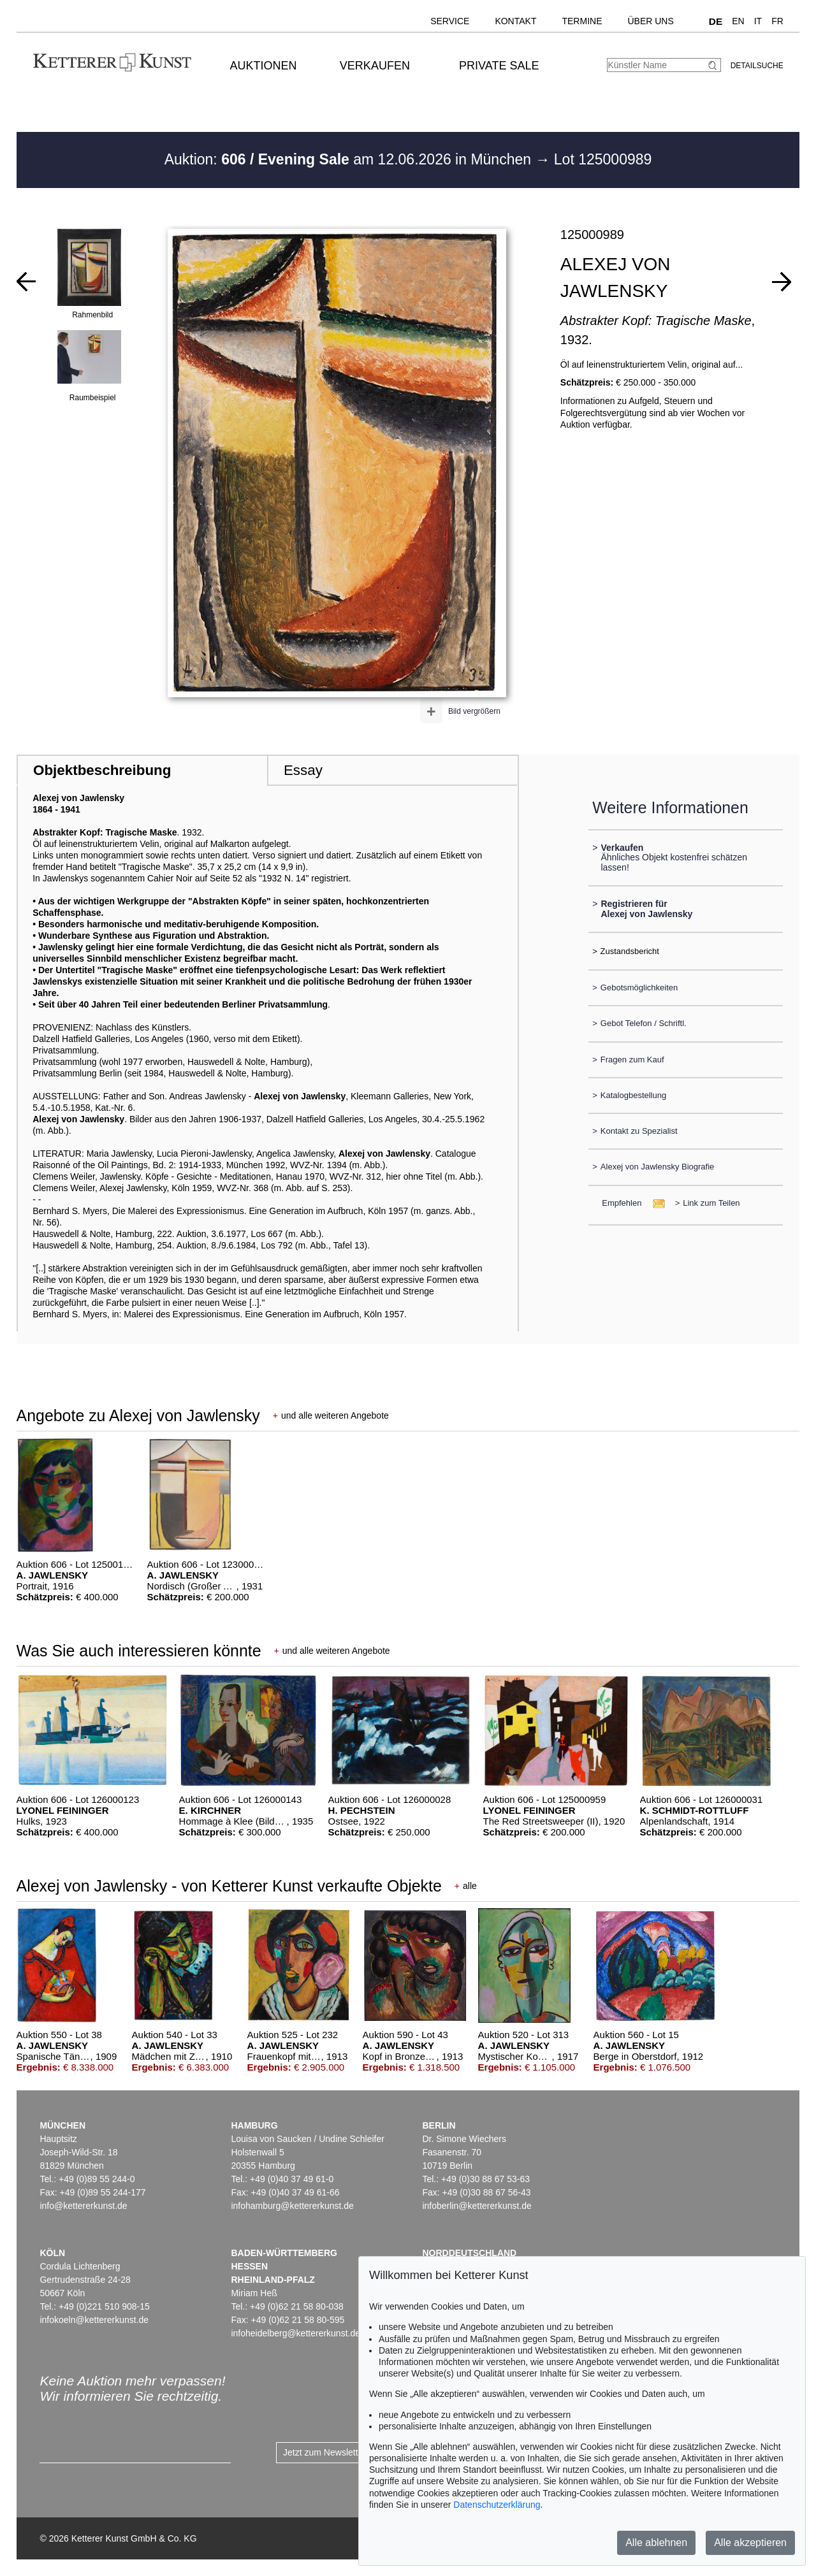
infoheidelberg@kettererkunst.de (295, 2333)
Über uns (650, 21)
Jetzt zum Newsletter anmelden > (349, 2452)
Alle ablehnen (656, 2542)
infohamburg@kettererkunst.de (292, 2206)
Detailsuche (757, 65)
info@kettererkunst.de (83, 2206)
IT (758, 21)
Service (449, 21)
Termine (582, 21)
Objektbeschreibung (102, 770)
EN (738, 21)
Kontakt (515, 21)
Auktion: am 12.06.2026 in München (350, 159)
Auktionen (263, 65)
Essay (303, 770)
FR (777, 21)
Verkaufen (375, 65)
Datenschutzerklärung (496, 2505)
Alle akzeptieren (750, 2542)
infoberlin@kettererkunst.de (476, 2206)
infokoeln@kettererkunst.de (94, 2320)
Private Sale (499, 65)
